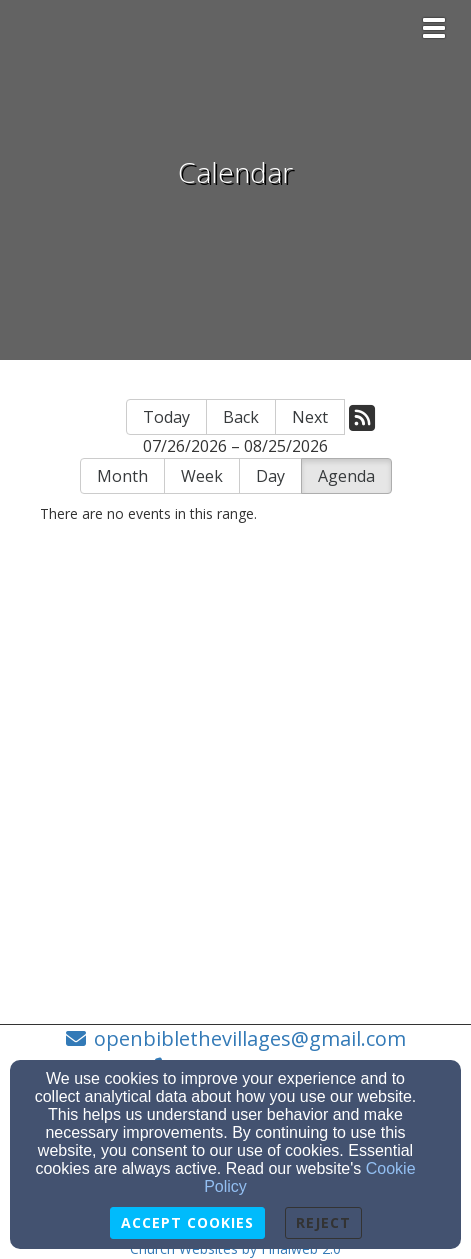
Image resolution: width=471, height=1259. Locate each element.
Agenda (346, 476)
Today (166, 417)
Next (310, 417)
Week (202, 476)
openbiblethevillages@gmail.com (250, 1038)
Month (122, 476)
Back (241, 417)
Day (270, 476)
